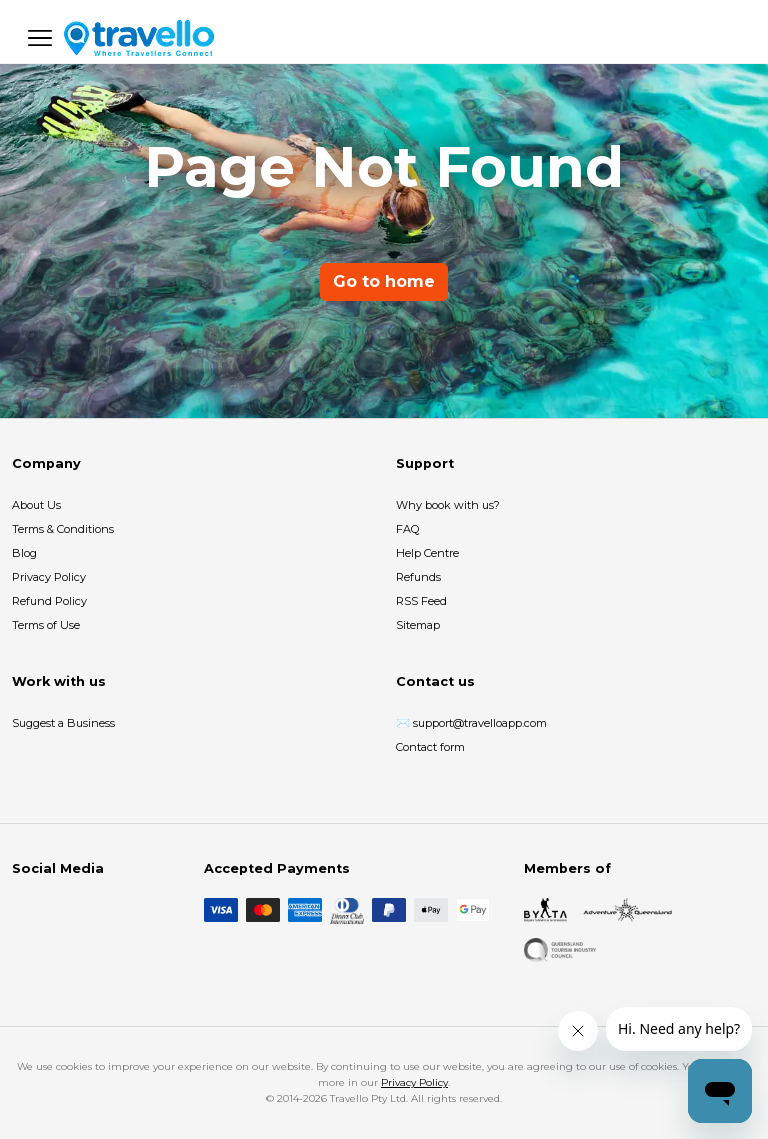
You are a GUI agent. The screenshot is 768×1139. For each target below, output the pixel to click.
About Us (36, 505)
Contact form (430, 747)
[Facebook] (24, 910)
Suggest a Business (63, 723)
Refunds (418, 577)
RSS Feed (421, 601)
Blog (24, 553)
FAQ (407, 529)
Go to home (384, 281)
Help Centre (427, 553)
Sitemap (418, 625)
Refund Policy (49, 601)
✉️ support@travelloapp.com (471, 723)
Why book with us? (448, 505)
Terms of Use (46, 625)
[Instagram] (56, 910)
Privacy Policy (49, 577)
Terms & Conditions (63, 529)
